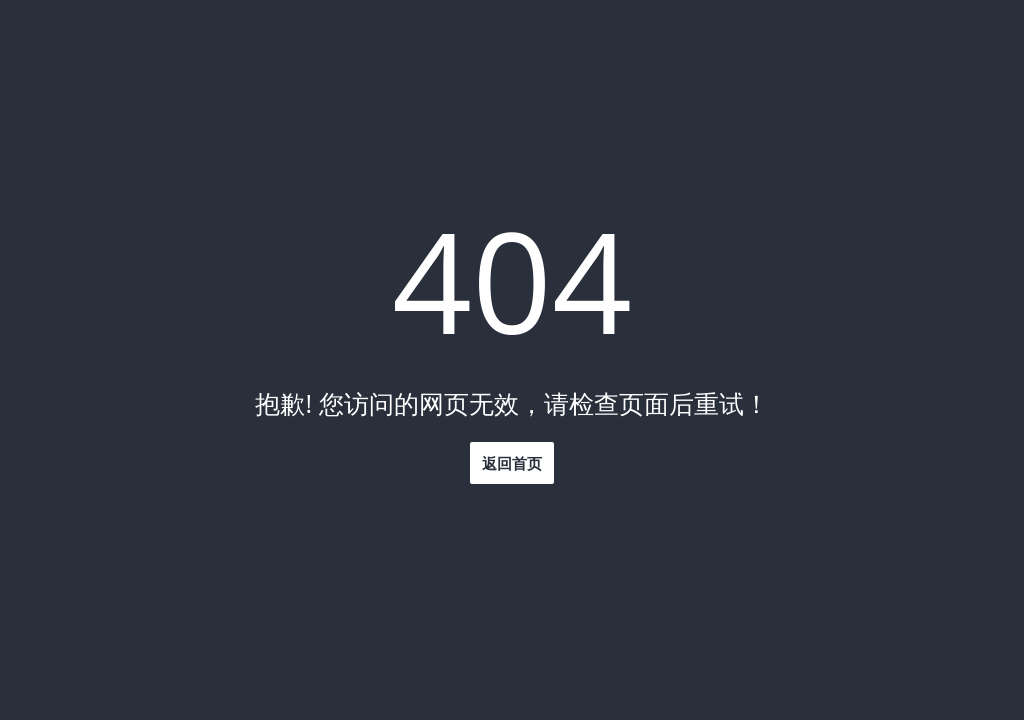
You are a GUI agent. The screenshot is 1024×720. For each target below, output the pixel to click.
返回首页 (512, 463)
